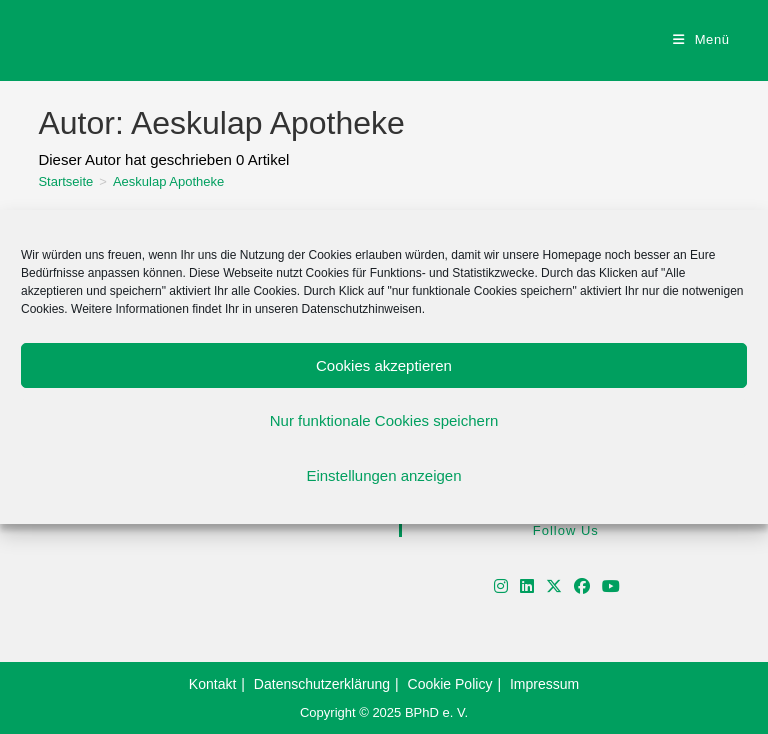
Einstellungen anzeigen (383, 475)
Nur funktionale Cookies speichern (384, 420)
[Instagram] (501, 587)
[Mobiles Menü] (701, 39)
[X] (554, 587)
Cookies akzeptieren (384, 365)
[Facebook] (582, 587)
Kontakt (212, 684)
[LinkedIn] (527, 587)
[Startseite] (65, 181)
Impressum (544, 684)
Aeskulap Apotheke (168, 181)
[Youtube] (611, 587)
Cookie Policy (450, 684)
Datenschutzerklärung (322, 684)
